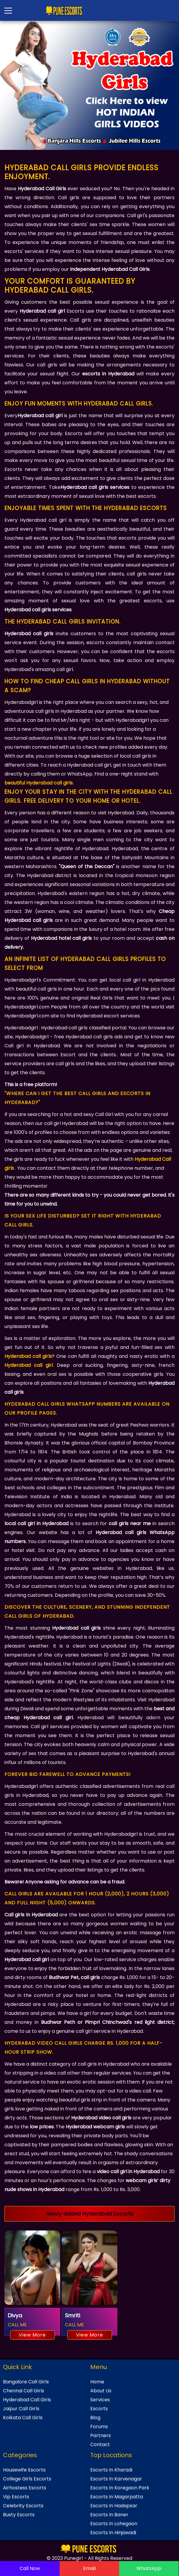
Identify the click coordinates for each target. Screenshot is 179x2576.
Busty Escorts (19, 2514)
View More (32, 2334)
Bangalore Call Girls (26, 2381)
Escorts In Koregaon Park (119, 2487)
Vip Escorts (16, 2496)
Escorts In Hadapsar (113, 2505)
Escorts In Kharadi (111, 2469)
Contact (100, 2444)
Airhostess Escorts (24, 2487)
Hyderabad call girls (28, 1356)
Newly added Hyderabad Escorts (89, 2213)
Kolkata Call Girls (23, 2417)
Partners (100, 2435)
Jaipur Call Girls (21, 2408)
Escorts (99, 2408)
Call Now (30, 2568)
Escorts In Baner (109, 2514)
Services (100, 2399)
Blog (95, 2417)
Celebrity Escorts (23, 2505)
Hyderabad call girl (28, 1365)
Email (89, 2568)
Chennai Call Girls (23, 2390)
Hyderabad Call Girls (27, 2399)
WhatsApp (148, 2568)
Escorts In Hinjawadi (113, 2532)
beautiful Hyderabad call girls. (39, 782)
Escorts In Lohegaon (113, 2523)
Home (97, 2381)
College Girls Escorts (27, 2478)
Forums (99, 2426)
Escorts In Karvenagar (116, 2478)
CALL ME (17, 2324)
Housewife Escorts (24, 2469)
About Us (100, 2390)
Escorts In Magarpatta (116, 2496)
